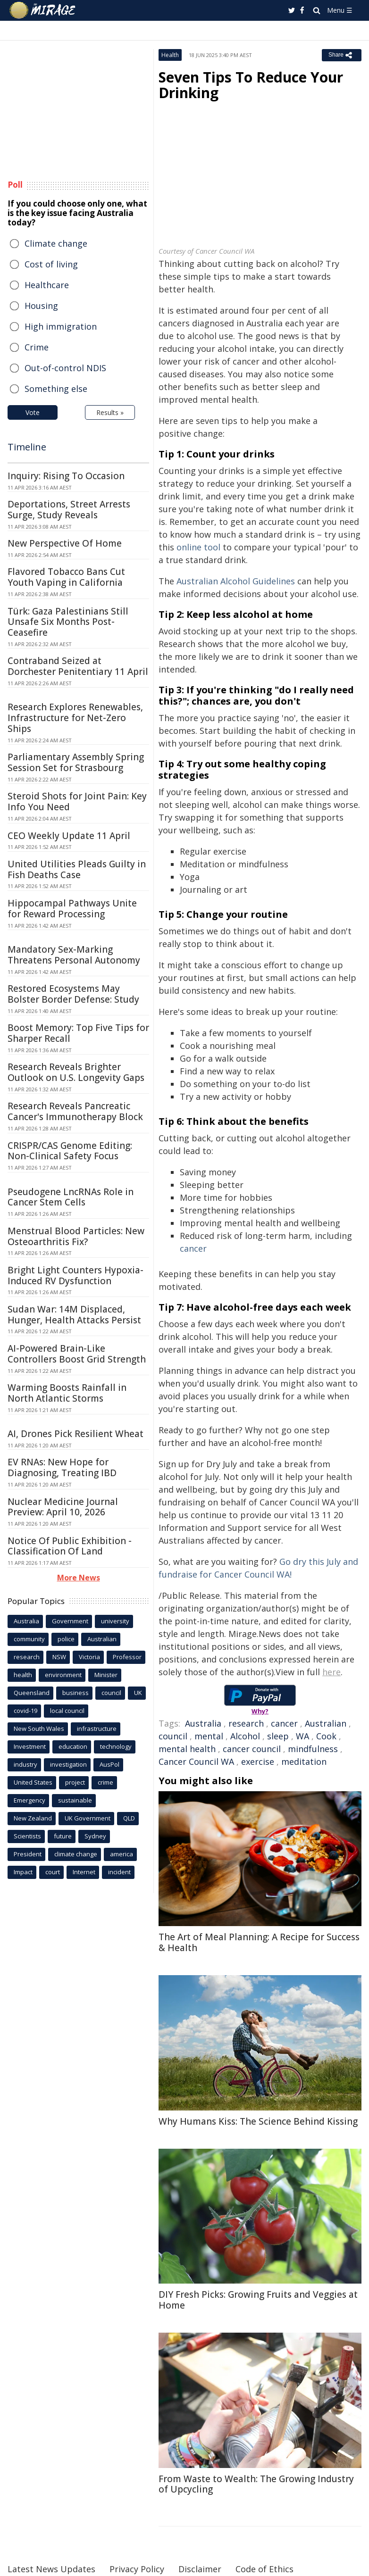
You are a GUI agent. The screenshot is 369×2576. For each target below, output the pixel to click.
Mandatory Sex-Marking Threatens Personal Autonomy (74, 954)
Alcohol (245, 1736)
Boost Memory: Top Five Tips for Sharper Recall (78, 1033)
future (63, 1836)
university (115, 1621)
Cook (326, 1736)
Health (170, 55)
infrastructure (97, 1728)
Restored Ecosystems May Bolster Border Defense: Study (73, 993)
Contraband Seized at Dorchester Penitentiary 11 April (78, 666)
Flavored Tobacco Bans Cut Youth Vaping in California (66, 577)
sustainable (75, 1800)
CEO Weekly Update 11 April (69, 836)
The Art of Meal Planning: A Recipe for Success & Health (259, 1942)
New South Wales (39, 1728)
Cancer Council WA (196, 1761)
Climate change (56, 243)
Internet (84, 1872)
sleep (278, 1736)
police (66, 1639)
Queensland (32, 1692)
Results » (110, 412)
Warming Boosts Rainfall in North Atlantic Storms (67, 1392)
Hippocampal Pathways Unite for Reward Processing (72, 908)
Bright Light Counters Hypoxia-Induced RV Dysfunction (75, 1275)
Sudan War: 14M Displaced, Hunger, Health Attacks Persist (74, 1314)
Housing (41, 305)
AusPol (109, 1764)
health (23, 1674)
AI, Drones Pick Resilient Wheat (75, 1434)
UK (138, 1692)
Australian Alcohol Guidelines (235, 581)
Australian (325, 1723)
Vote (32, 412)
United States (33, 1782)
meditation (304, 1761)
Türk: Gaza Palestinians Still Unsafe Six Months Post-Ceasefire (68, 622)
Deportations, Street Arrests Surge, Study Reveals (69, 509)
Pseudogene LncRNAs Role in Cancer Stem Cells (71, 1197)
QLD (129, 1818)
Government (70, 1621)
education (73, 1746)
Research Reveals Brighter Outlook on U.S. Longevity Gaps (76, 1072)
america (121, 1854)
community (29, 1639)
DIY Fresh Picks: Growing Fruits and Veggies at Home (258, 2299)
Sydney (95, 1836)
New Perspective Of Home (65, 543)
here (331, 1672)
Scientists (27, 1836)
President (28, 1854)
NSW (59, 1657)
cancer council (252, 1748)
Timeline (27, 446)
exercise (257, 1761)
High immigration (61, 326)
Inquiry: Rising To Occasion (66, 476)
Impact (23, 1872)
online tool (198, 547)
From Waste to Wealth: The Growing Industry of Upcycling (256, 2484)
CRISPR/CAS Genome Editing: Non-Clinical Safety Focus (70, 1151)
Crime (37, 347)
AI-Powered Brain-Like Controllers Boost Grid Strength (77, 1353)
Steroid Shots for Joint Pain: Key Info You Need (77, 801)
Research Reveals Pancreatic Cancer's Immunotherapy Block (75, 1111)
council (173, 1736)
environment (63, 1674)
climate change (75, 1854)
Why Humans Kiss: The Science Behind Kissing (258, 2121)
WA (302, 1736)
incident (119, 1872)
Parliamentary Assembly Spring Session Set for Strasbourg (76, 762)
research (246, 1723)
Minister (105, 1674)
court (52, 1872)
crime (105, 1782)
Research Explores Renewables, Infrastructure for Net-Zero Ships (75, 718)
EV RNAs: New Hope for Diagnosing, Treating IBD (62, 1467)
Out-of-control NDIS (65, 368)
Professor (127, 1657)
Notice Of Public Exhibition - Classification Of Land (70, 1546)
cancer (193, 1248)
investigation (68, 1764)
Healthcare (47, 285)
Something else (56, 388)
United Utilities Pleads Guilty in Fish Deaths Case (77, 869)
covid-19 (25, 1710)
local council (67, 1710)
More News (78, 1577)
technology (116, 1746)
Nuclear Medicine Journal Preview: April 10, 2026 (63, 1507)
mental (208, 1736)
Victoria (89, 1657)
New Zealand (33, 1818)
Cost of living (51, 264)
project (75, 1782)
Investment (30, 1746)
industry (25, 1764)
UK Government (87, 1818)
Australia (203, 1723)
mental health (187, 1748)
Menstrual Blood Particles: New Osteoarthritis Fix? (76, 1236)
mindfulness (313, 1748)
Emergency (29, 1800)
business (75, 1692)
